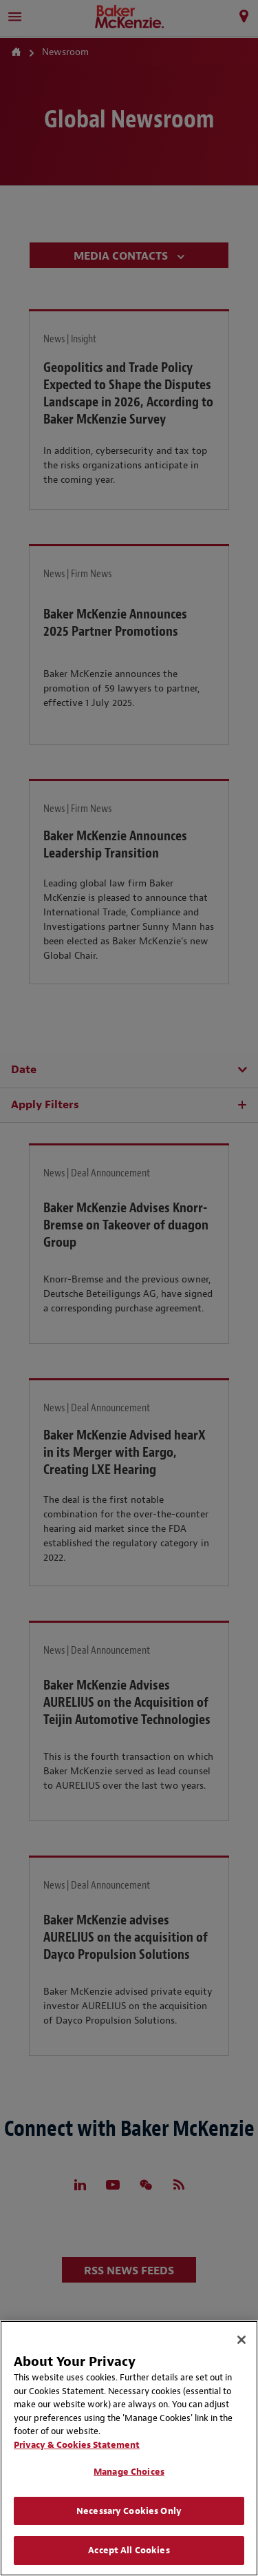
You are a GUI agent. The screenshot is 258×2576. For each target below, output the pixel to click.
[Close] (241, 2340)
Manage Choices (129, 2472)
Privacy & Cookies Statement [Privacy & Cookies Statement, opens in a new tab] (77, 2445)
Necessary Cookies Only (129, 2511)
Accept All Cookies (128, 2550)
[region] (129, 2448)
